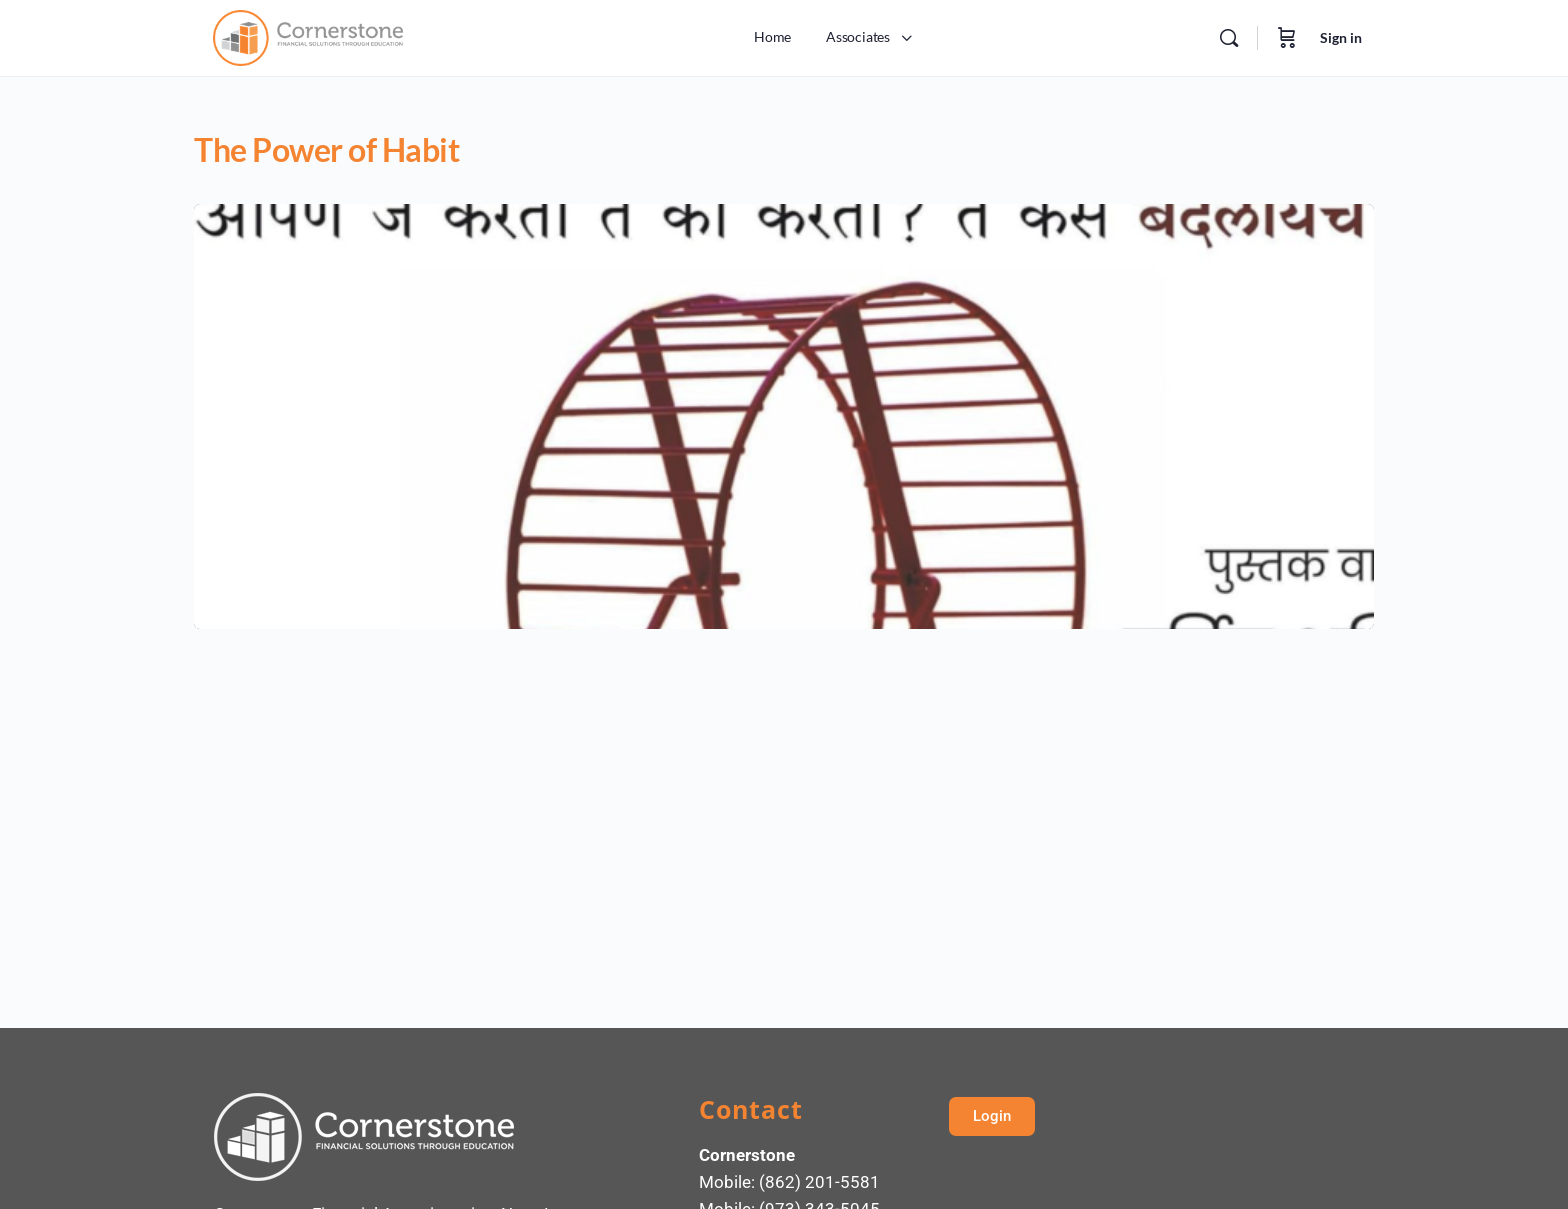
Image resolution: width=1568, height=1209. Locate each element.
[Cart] (1287, 38)
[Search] (1229, 38)
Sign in (1341, 37)
